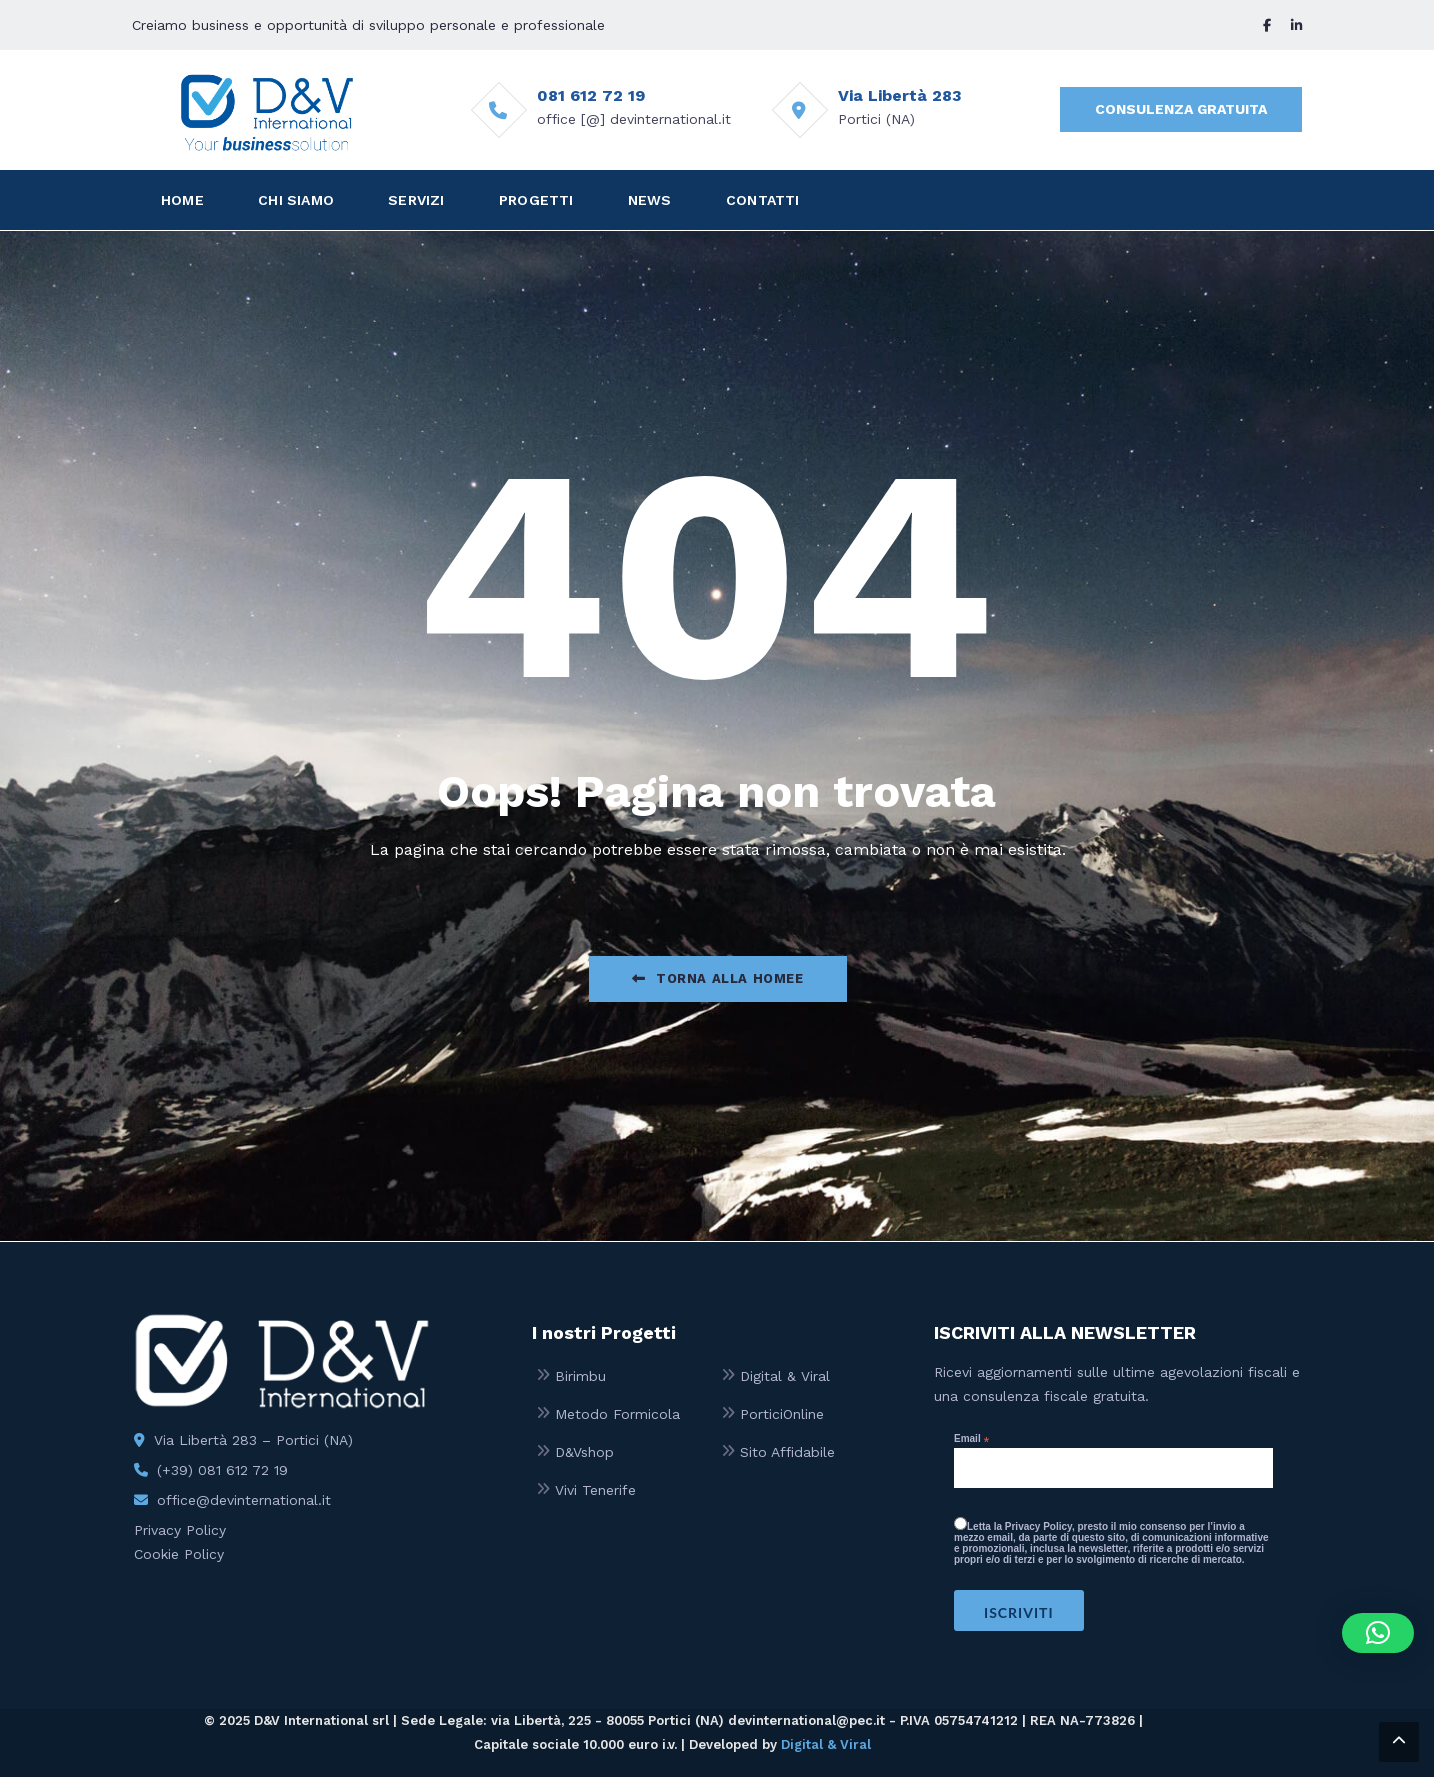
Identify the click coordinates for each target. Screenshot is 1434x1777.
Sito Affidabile (787, 1452)
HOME (182, 200)
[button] (1378, 1633)
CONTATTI (763, 200)
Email (971, 1439)
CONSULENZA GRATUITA (1181, 109)
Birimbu (580, 1376)
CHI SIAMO (296, 200)
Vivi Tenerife (595, 1490)
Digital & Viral (785, 1376)
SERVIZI (416, 200)
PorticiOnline (782, 1414)
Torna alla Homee (717, 978)
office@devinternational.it (244, 1500)
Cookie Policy (179, 1554)
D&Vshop (584, 1452)
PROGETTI (536, 200)
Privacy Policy (180, 1530)
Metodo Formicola (617, 1414)
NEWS (650, 200)
